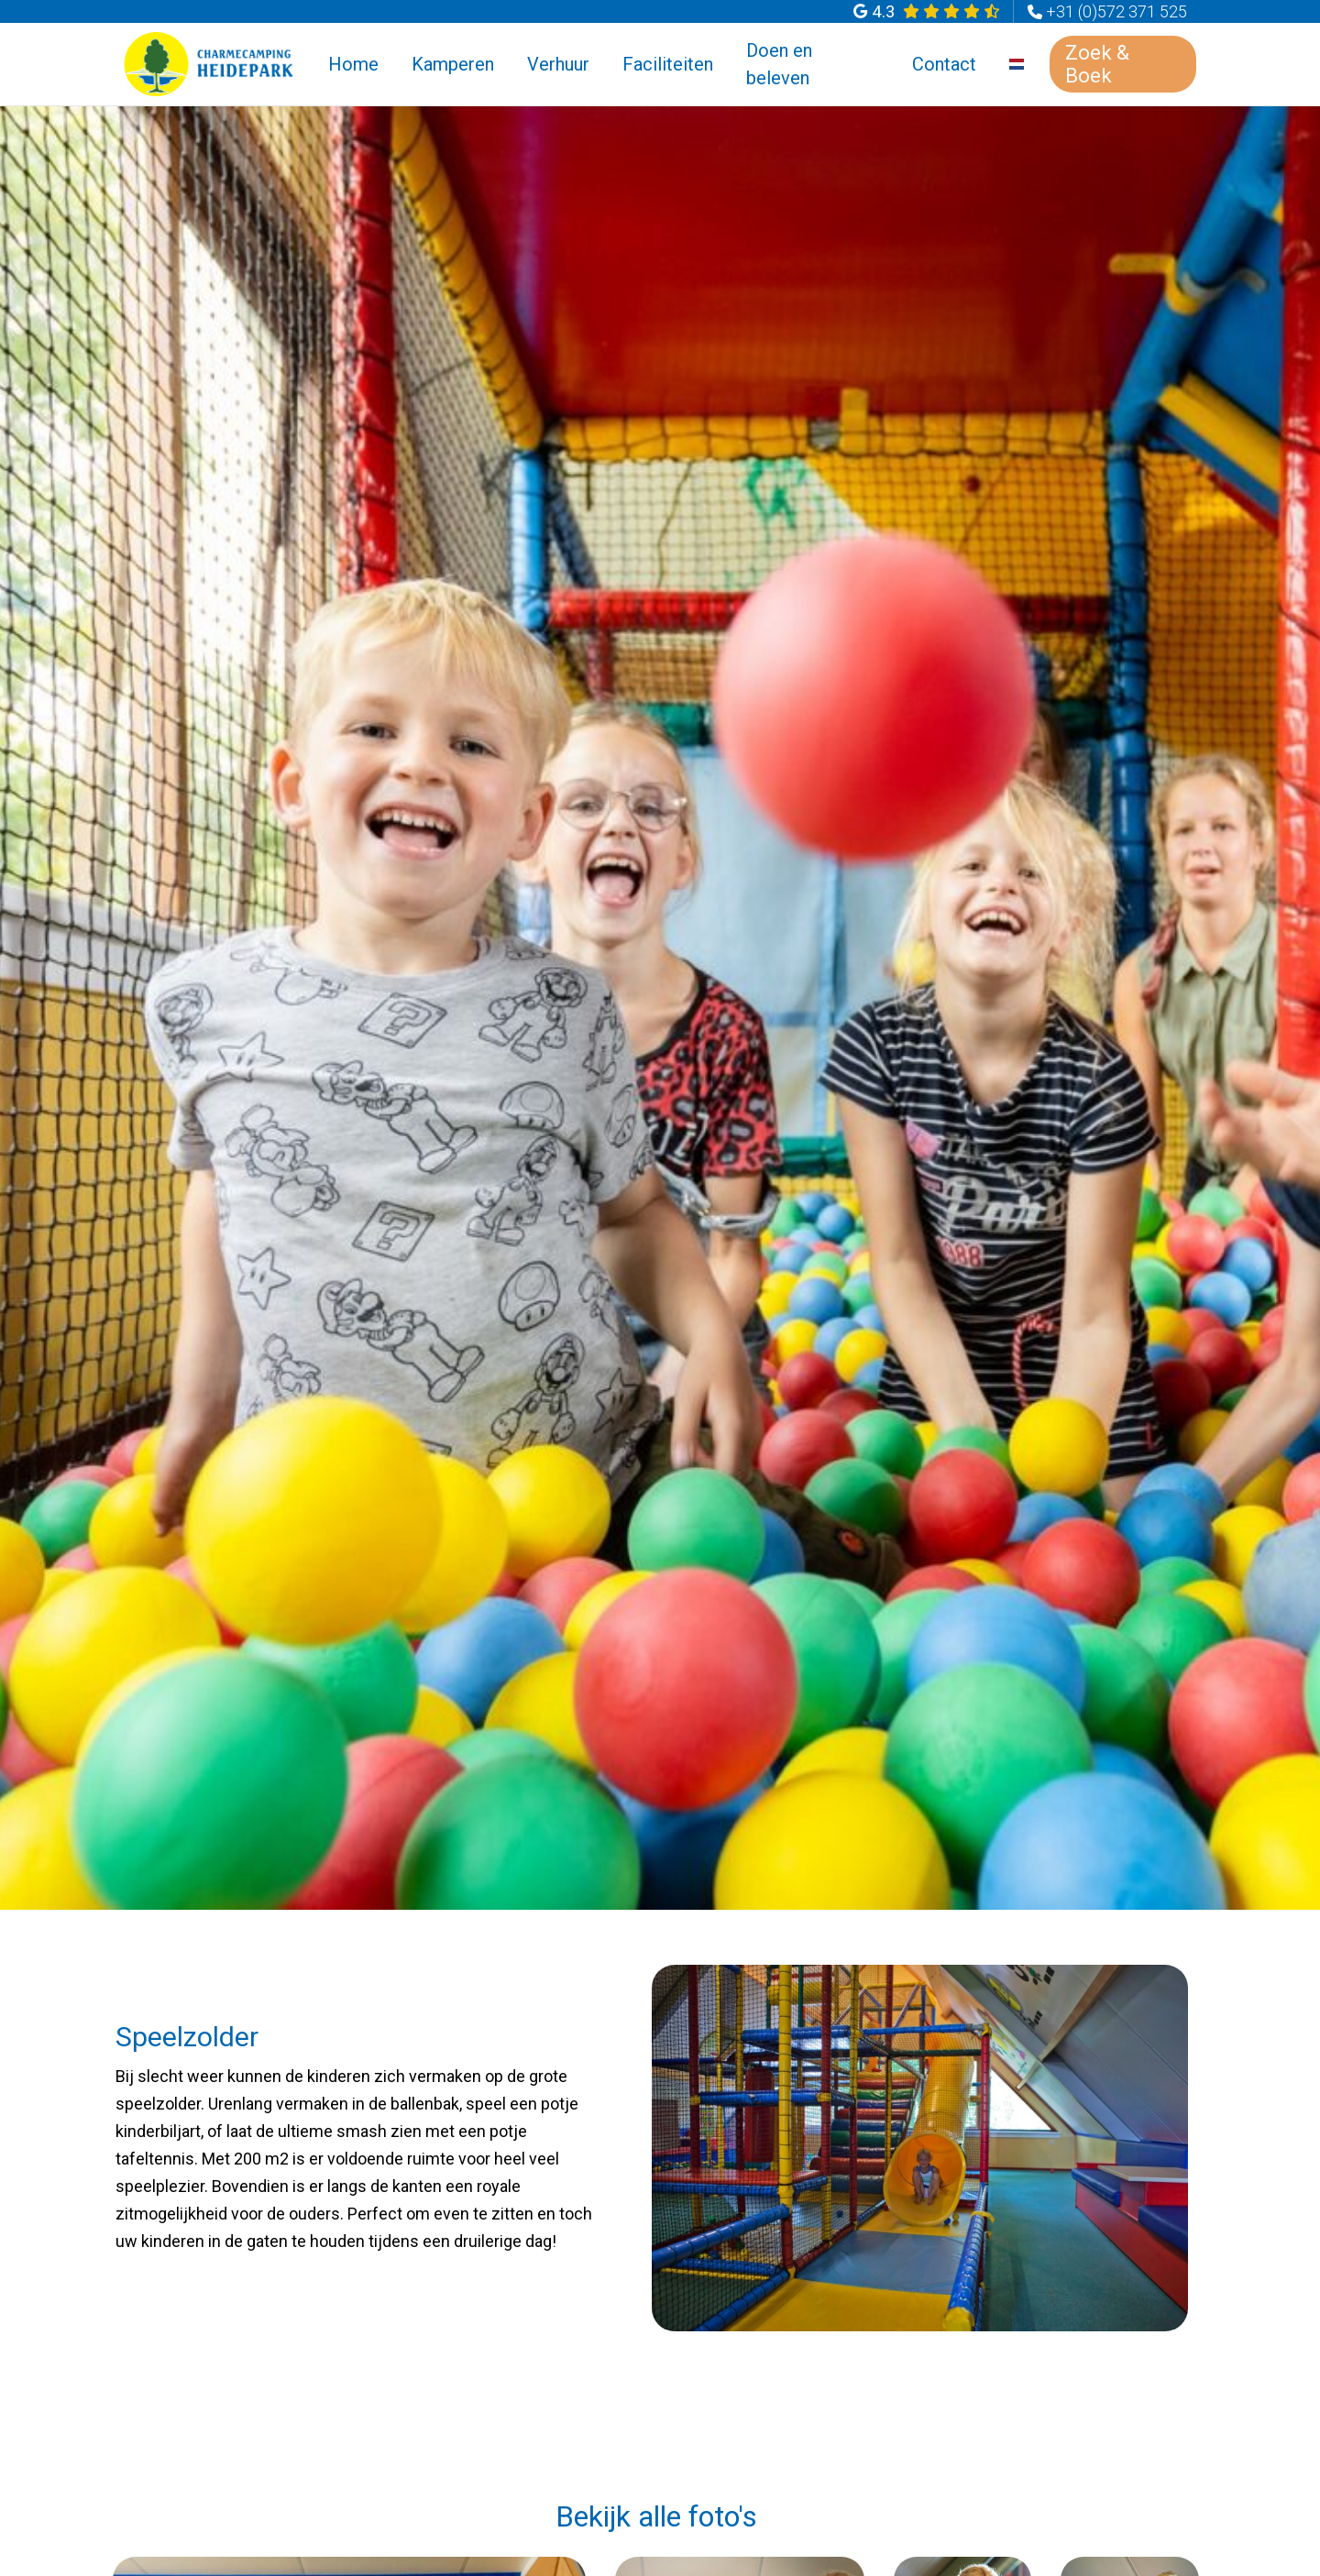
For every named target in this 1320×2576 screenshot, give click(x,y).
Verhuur (558, 64)
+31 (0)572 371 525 (1116, 11)
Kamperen (453, 64)
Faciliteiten (667, 64)
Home (353, 64)
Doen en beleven (779, 64)
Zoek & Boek (1097, 64)
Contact (944, 64)
